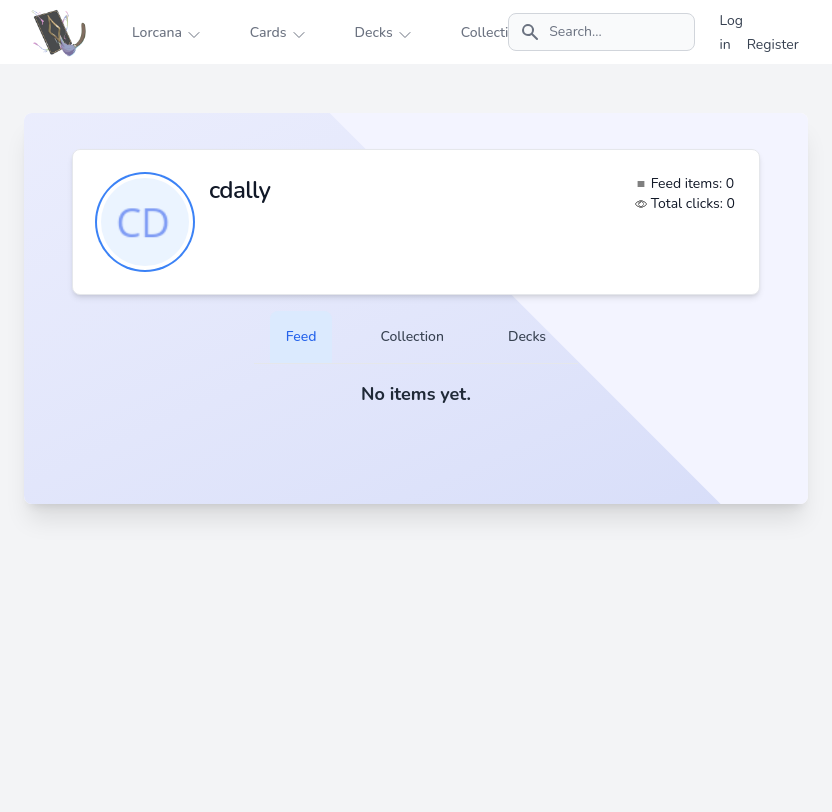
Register (773, 44)
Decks (527, 336)
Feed (301, 336)
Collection (411, 336)
